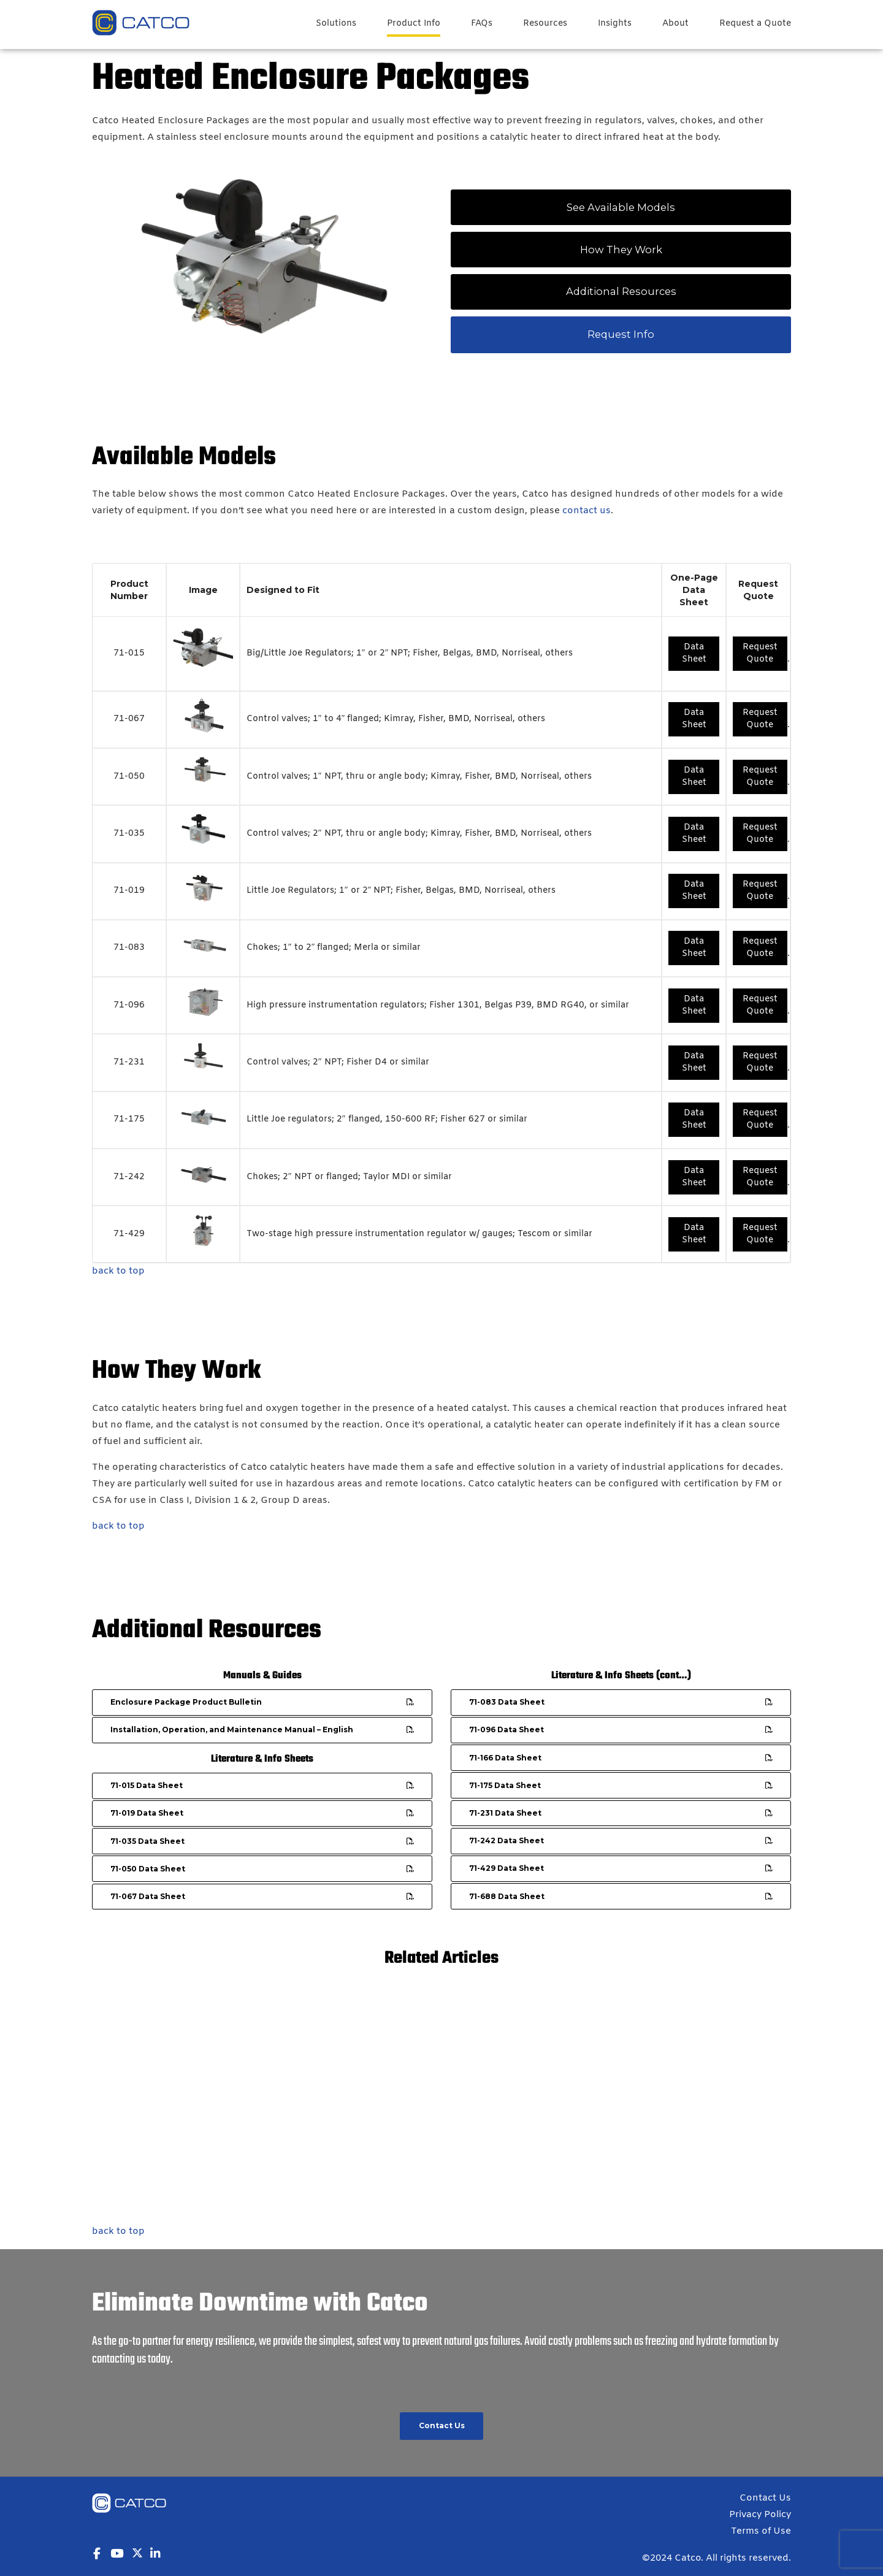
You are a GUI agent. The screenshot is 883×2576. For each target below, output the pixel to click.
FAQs (481, 23)
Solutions (336, 23)
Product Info (413, 23)
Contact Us (765, 2498)
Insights (615, 23)
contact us (586, 511)
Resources (545, 23)
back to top (118, 1271)
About (675, 23)
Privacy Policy (760, 2515)
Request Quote (760, 653)
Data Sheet (694, 653)
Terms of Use (761, 2531)
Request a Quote (755, 23)
